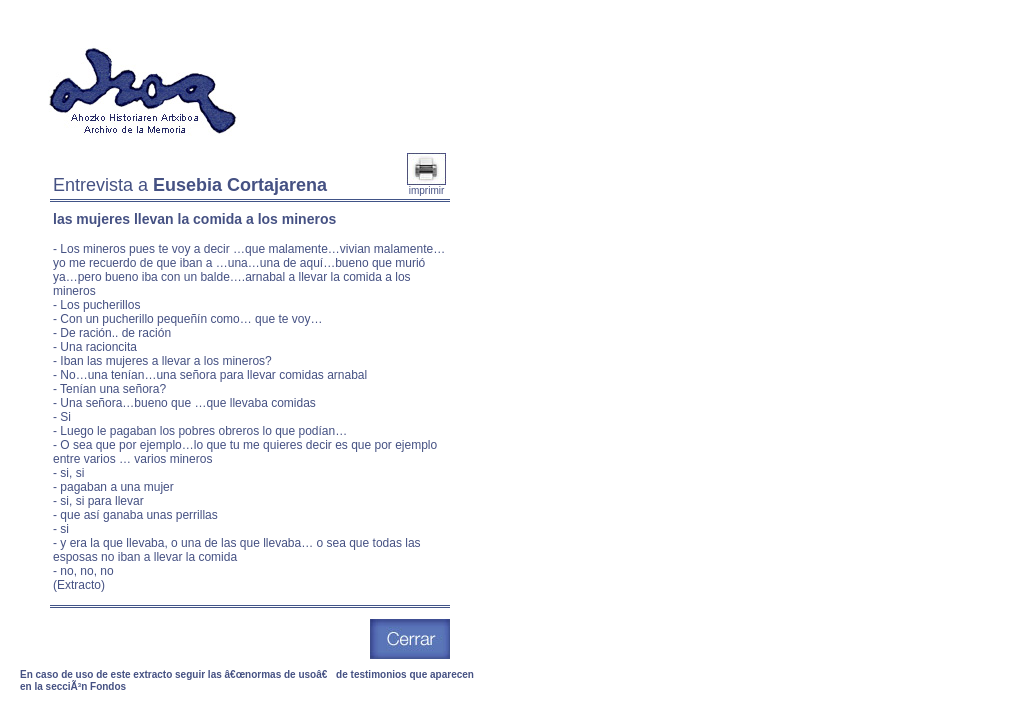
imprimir (426, 186)
